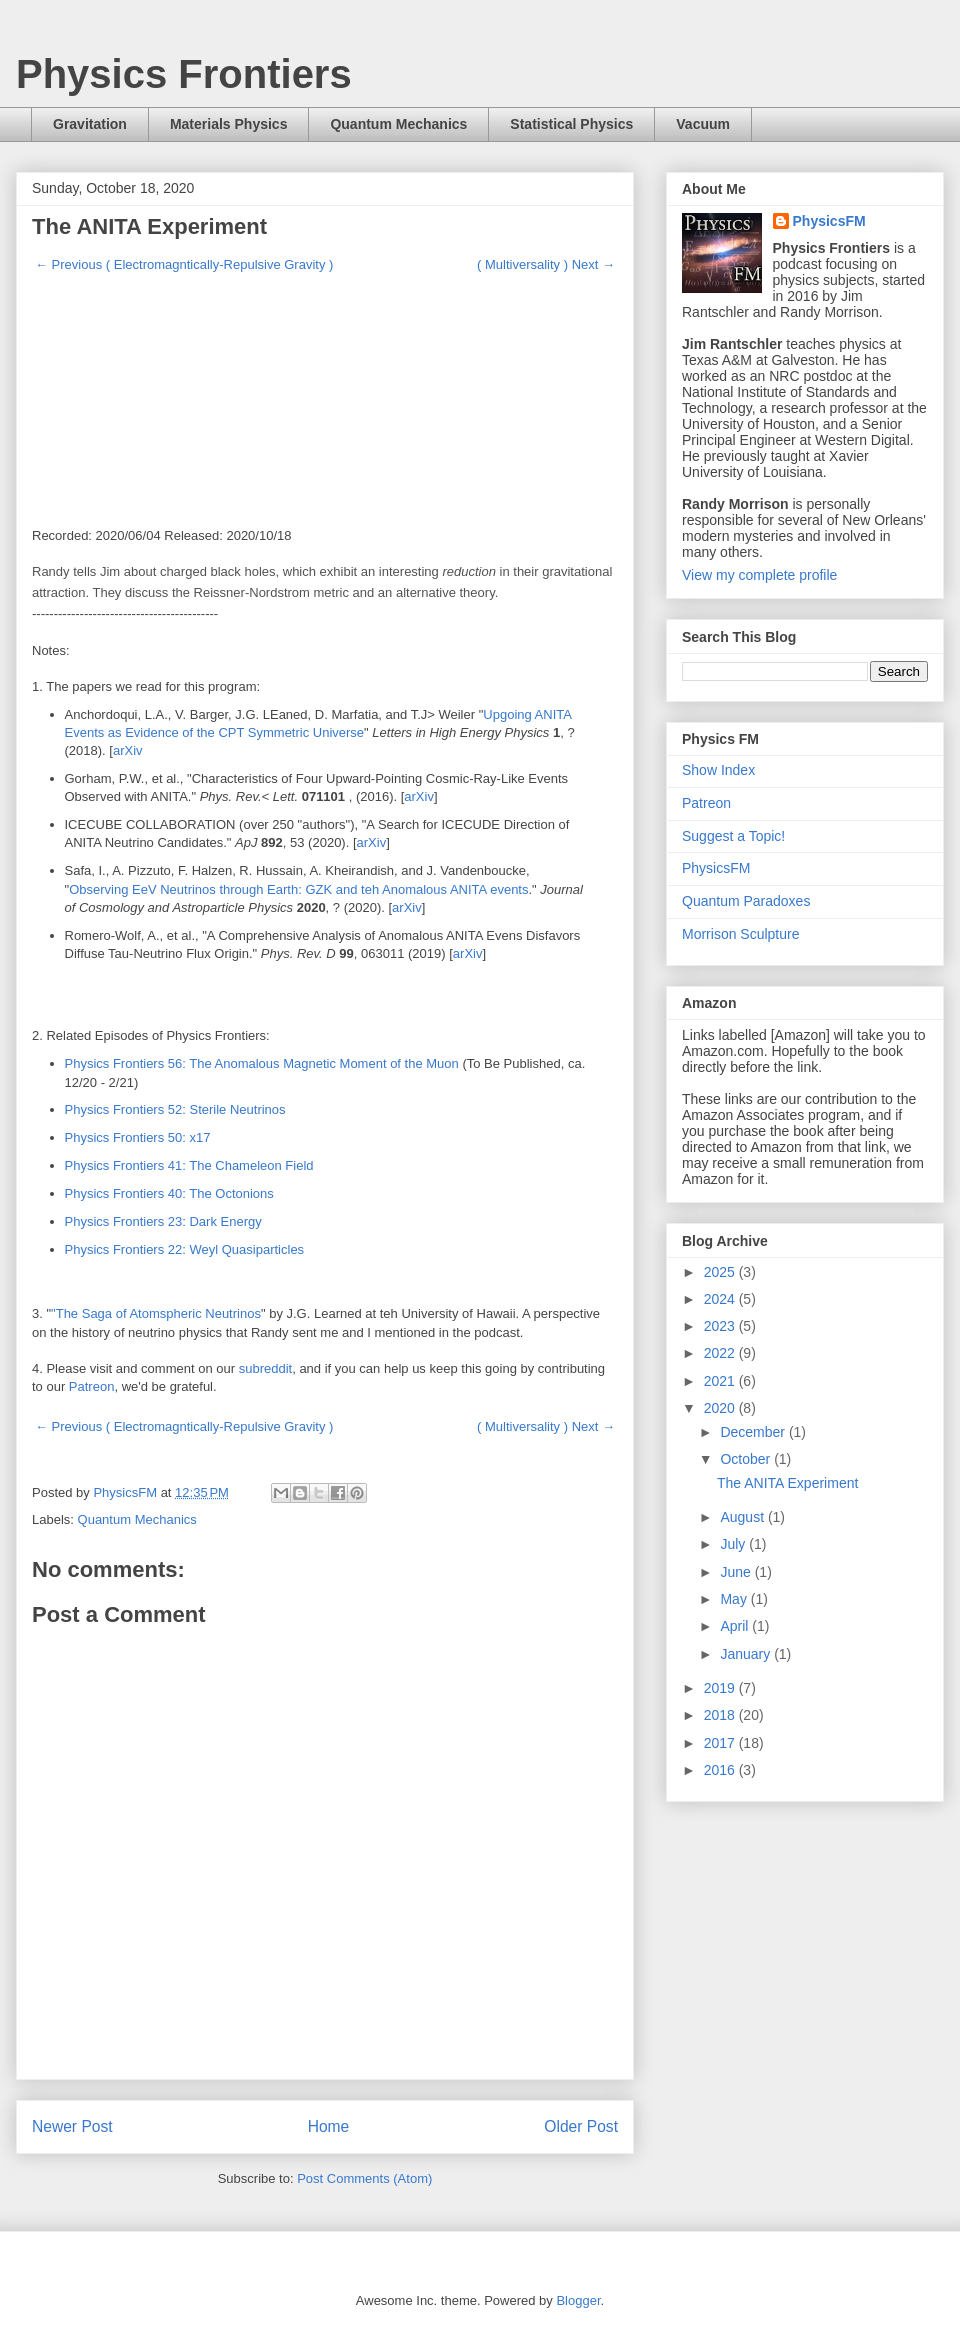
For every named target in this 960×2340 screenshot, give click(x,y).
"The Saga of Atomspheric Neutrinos (156, 1313)
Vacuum (703, 124)
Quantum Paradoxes (746, 901)
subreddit (265, 1368)
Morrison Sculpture (741, 934)
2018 (721, 1715)
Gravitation (90, 124)
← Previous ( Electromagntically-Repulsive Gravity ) (184, 264)
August (743, 1517)
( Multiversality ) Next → (546, 264)
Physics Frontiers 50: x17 (138, 1137)
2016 (721, 1770)
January (747, 1654)
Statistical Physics (571, 124)
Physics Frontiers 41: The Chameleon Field (189, 1165)
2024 (721, 1299)
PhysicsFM (829, 221)
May (735, 1599)
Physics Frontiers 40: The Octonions (169, 1193)
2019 (721, 1688)
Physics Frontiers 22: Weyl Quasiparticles (185, 1249)
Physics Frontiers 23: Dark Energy (163, 1221)
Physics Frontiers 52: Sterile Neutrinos (175, 1109)
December (754, 1432)
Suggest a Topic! (733, 836)
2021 (721, 1381)
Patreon (92, 1386)
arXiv (128, 750)
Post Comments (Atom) (364, 2178)
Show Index (718, 770)
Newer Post (72, 2126)
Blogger (578, 2300)
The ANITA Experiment (787, 1483)
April (736, 1626)
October (747, 1459)
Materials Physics (229, 124)
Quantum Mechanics (398, 124)
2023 (721, 1326)
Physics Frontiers (184, 74)
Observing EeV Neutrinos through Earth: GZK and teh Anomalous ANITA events (298, 889)
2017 (721, 1743)
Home (329, 2126)
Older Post (581, 2126)
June (737, 1572)
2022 (721, 1353)
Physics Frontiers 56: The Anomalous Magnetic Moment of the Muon (262, 1063)
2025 (721, 1272)
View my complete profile (759, 575)
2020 (721, 1408)
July (734, 1544)
